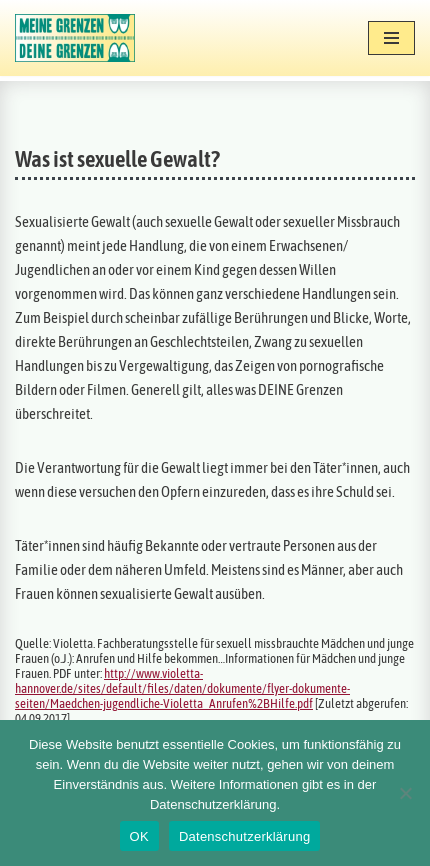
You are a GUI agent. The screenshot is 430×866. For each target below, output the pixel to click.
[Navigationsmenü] (391, 38)
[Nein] (405, 793)
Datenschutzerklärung (244, 836)
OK (139, 836)
